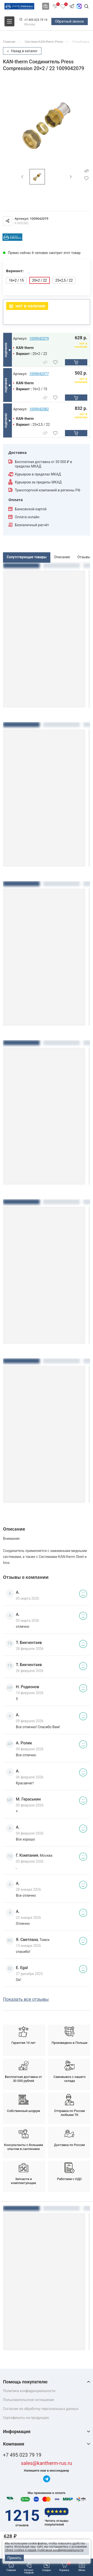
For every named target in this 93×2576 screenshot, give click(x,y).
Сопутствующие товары (27, 557)
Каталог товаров (29, 2568)
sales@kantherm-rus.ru (46, 2463)
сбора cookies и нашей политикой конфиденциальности (44, 2550)
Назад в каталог (22, 51)
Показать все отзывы (26, 1999)
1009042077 (39, 374)
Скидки (46, 2567)
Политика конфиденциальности (29, 2391)
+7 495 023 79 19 (35, 20)
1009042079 (39, 339)
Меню (81, 2567)
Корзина (65, 2567)
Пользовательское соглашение (28, 2400)
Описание (62, 557)
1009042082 (39, 409)
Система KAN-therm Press (44, 41)
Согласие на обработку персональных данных (40, 2409)
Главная (11, 2567)
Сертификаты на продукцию (26, 2418)
